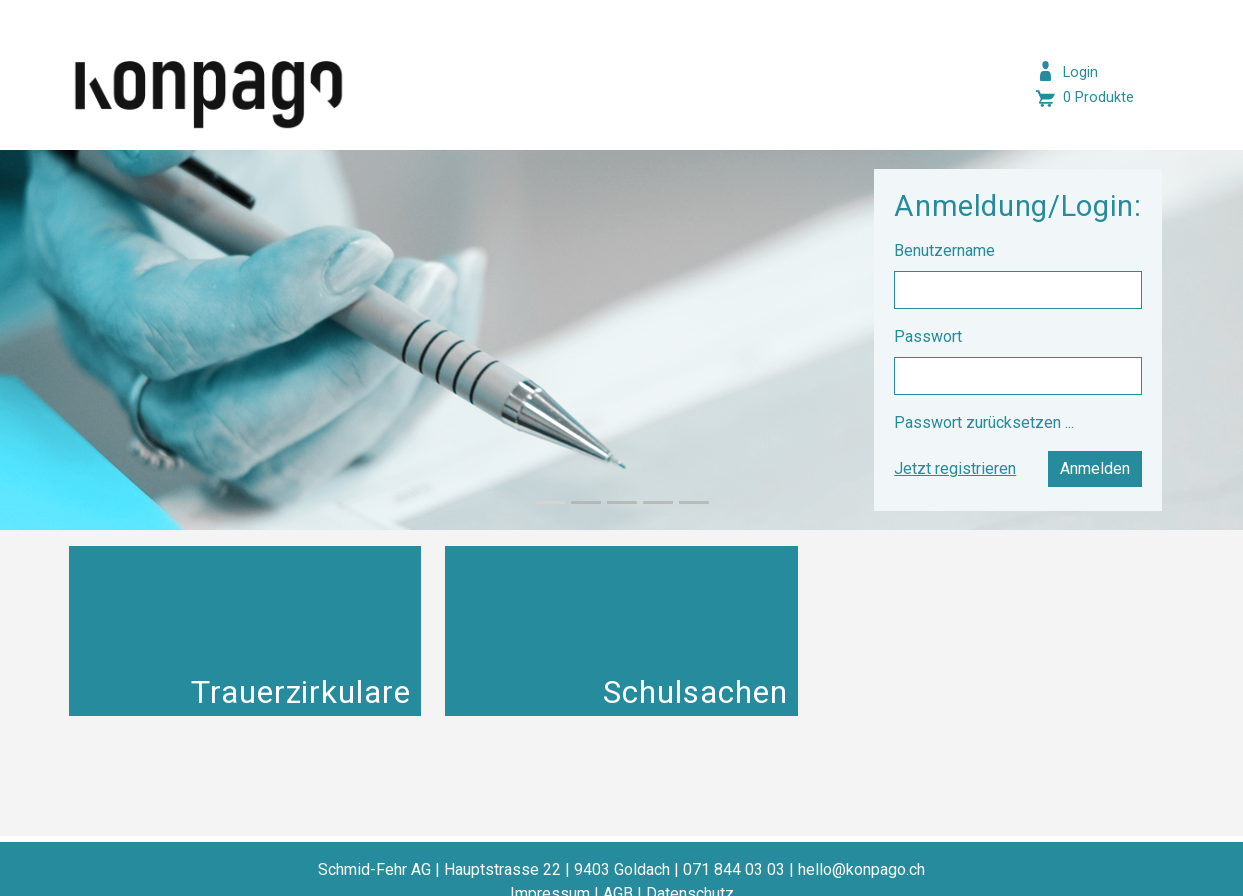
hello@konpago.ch (861, 869)
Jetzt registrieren (955, 468)
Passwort (930, 336)
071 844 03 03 (734, 869)
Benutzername (946, 250)
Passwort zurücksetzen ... (984, 422)
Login (1080, 72)
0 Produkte (1098, 97)
